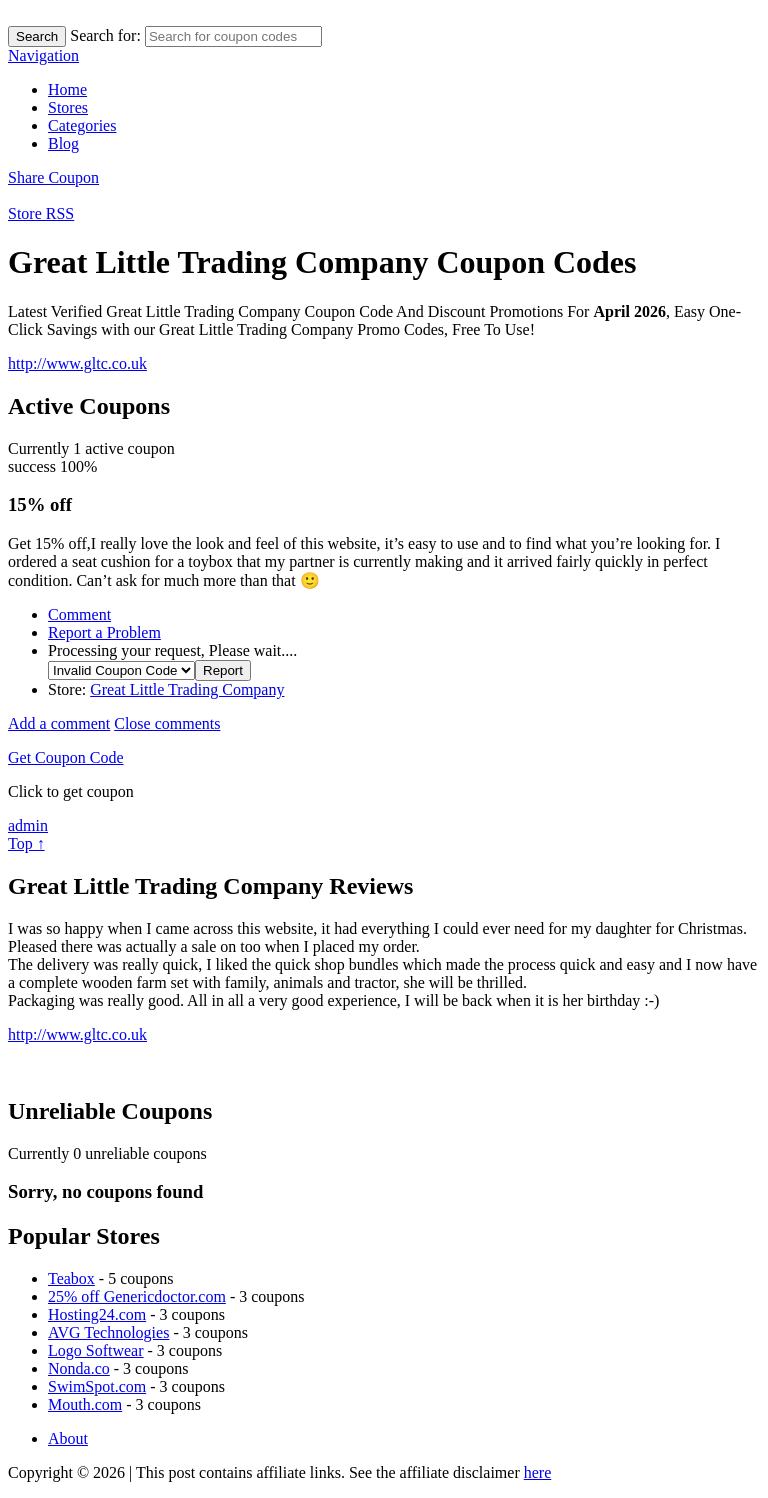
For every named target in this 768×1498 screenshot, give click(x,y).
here (538, 1472)
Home (67, 89)
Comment (79, 614)
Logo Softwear (96, 1350)
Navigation (43, 55)
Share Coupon (53, 177)
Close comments (167, 723)
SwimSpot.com (97, 1386)
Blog (63, 143)
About (68, 1438)
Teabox (71, 1278)
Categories (82, 125)
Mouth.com (85, 1404)
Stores (68, 107)
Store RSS (41, 213)
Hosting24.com (97, 1314)
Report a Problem (104, 632)
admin (28, 825)
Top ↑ (26, 843)
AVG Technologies (108, 1332)
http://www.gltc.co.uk (77, 363)
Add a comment (59, 723)
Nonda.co (79, 1368)
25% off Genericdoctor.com (137, 1296)
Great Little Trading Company (187, 689)
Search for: (105, 35)
